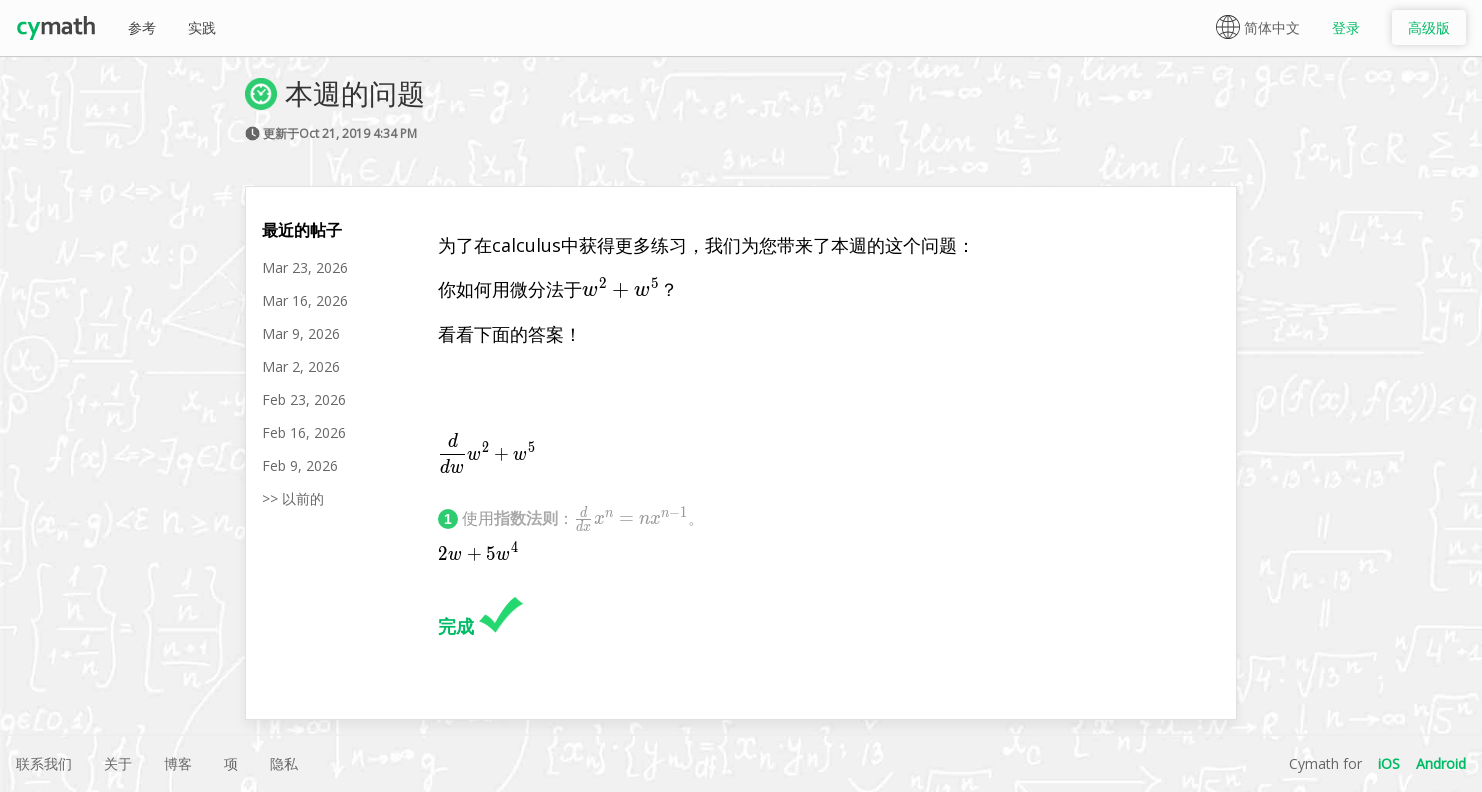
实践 (202, 27)
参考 (142, 27)
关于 (118, 763)
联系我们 (44, 763)
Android (1441, 763)
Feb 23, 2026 (304, 399)
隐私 (284, 763)
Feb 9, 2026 (300, 465)
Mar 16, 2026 (305, 300)
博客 (178, 763)
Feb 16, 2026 (304, 432)
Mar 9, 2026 (301, 333)
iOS (1389, 763)
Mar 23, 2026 (305, 267)
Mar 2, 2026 (301, 366)
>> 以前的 (293, 498)
